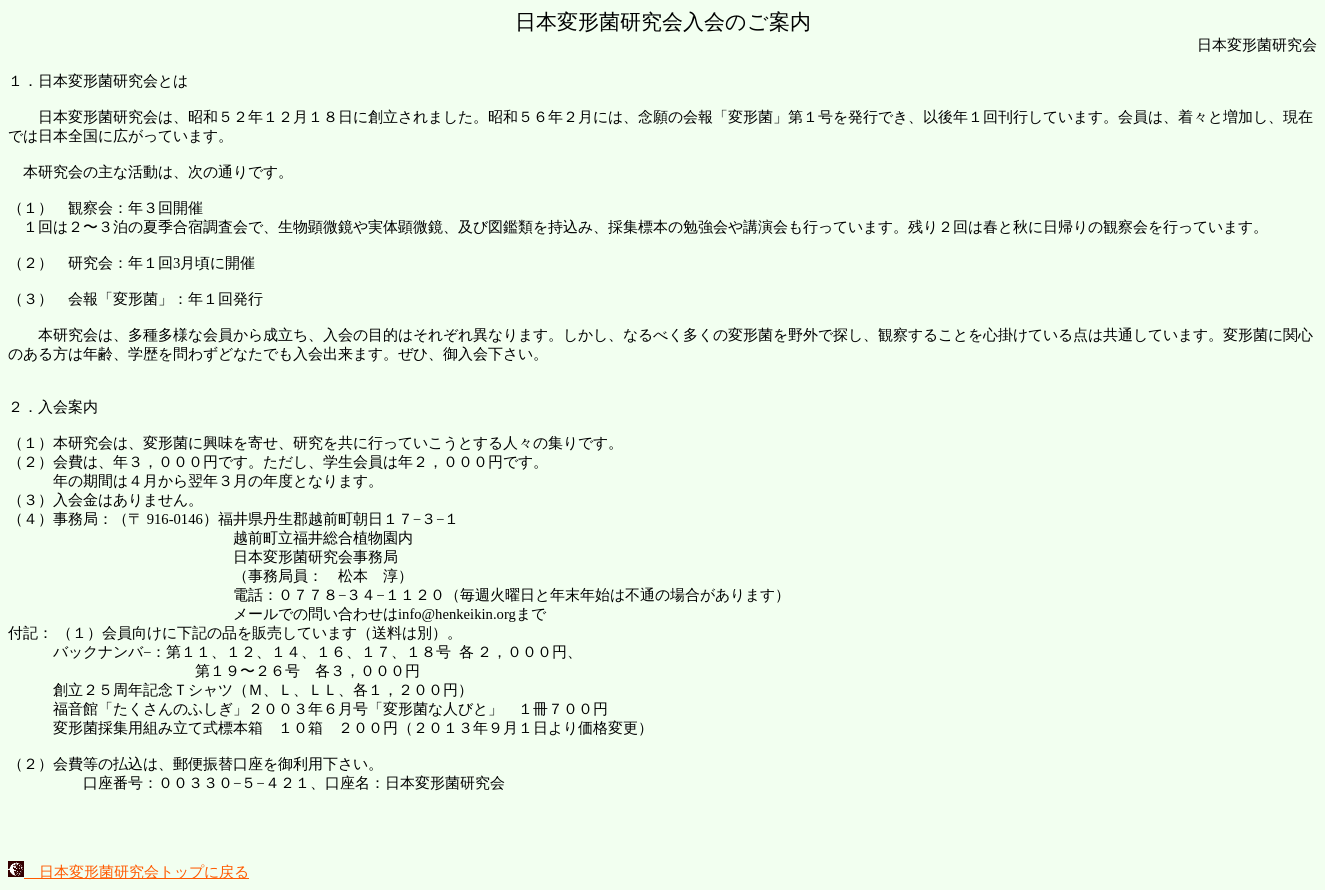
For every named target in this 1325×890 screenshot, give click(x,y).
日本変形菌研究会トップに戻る (128, 872)
